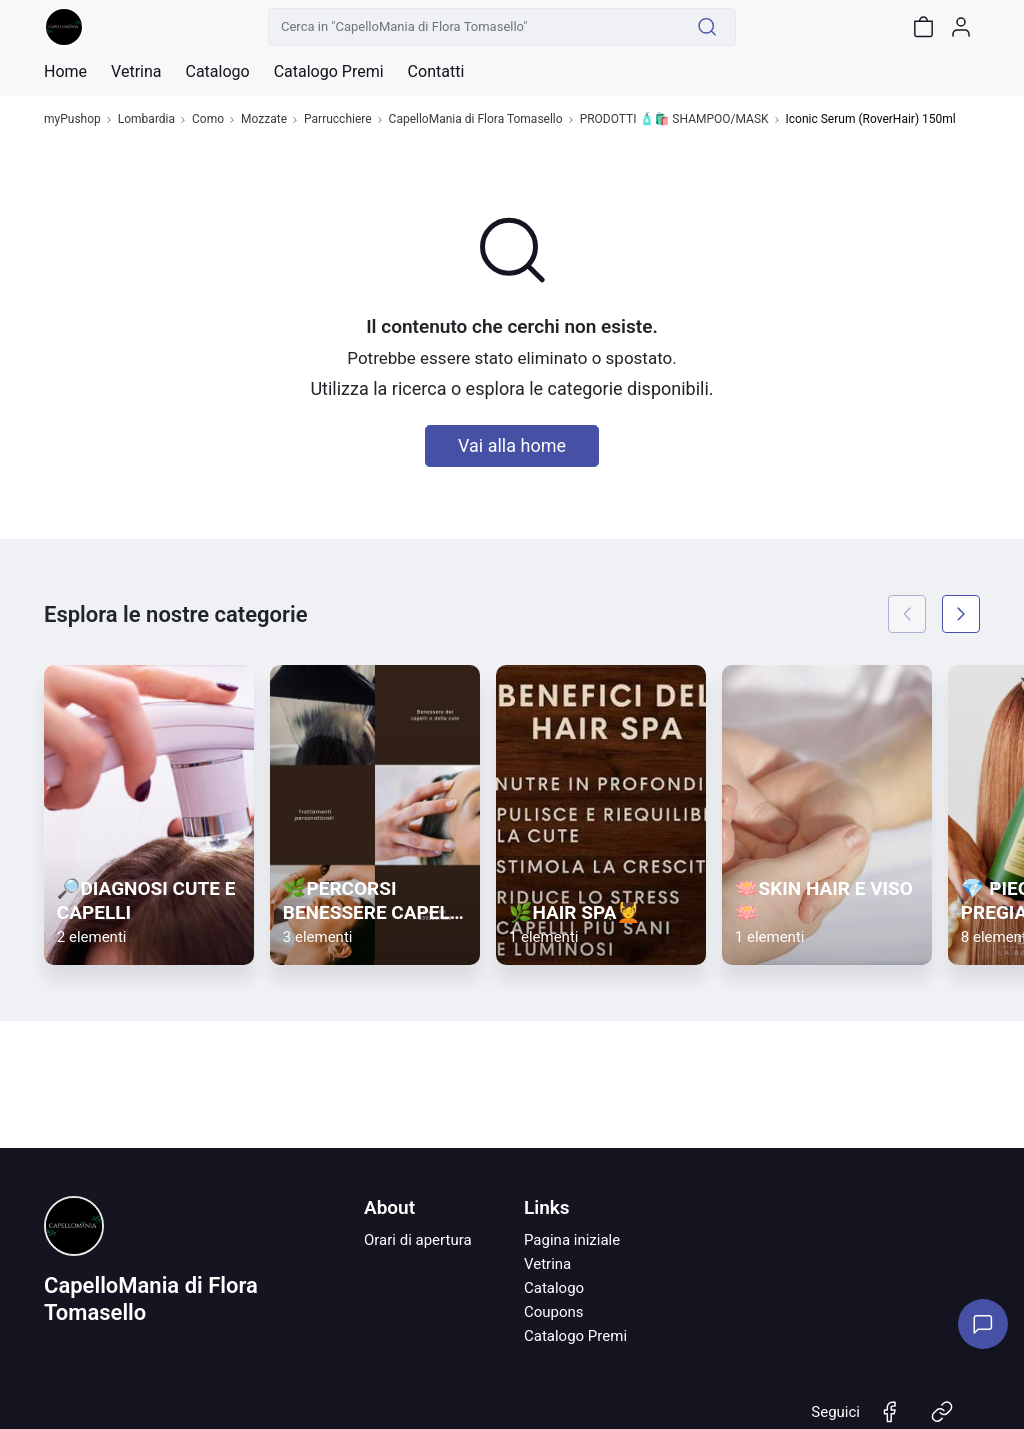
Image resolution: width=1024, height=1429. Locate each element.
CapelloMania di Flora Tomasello (476, 119)
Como (208, 119)
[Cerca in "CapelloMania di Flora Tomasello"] (474, 27)
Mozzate (264, 119)
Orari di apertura (418, 1240)
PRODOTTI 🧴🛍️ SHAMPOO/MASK (674, 119)
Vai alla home (512, 445)
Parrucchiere (338, 119)
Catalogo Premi (575, 1336)
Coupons (554, 1312)
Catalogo (217, 72)
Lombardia (146, 119)
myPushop (72, 119)
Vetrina (547, 1264)
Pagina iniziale (572, 1240)
